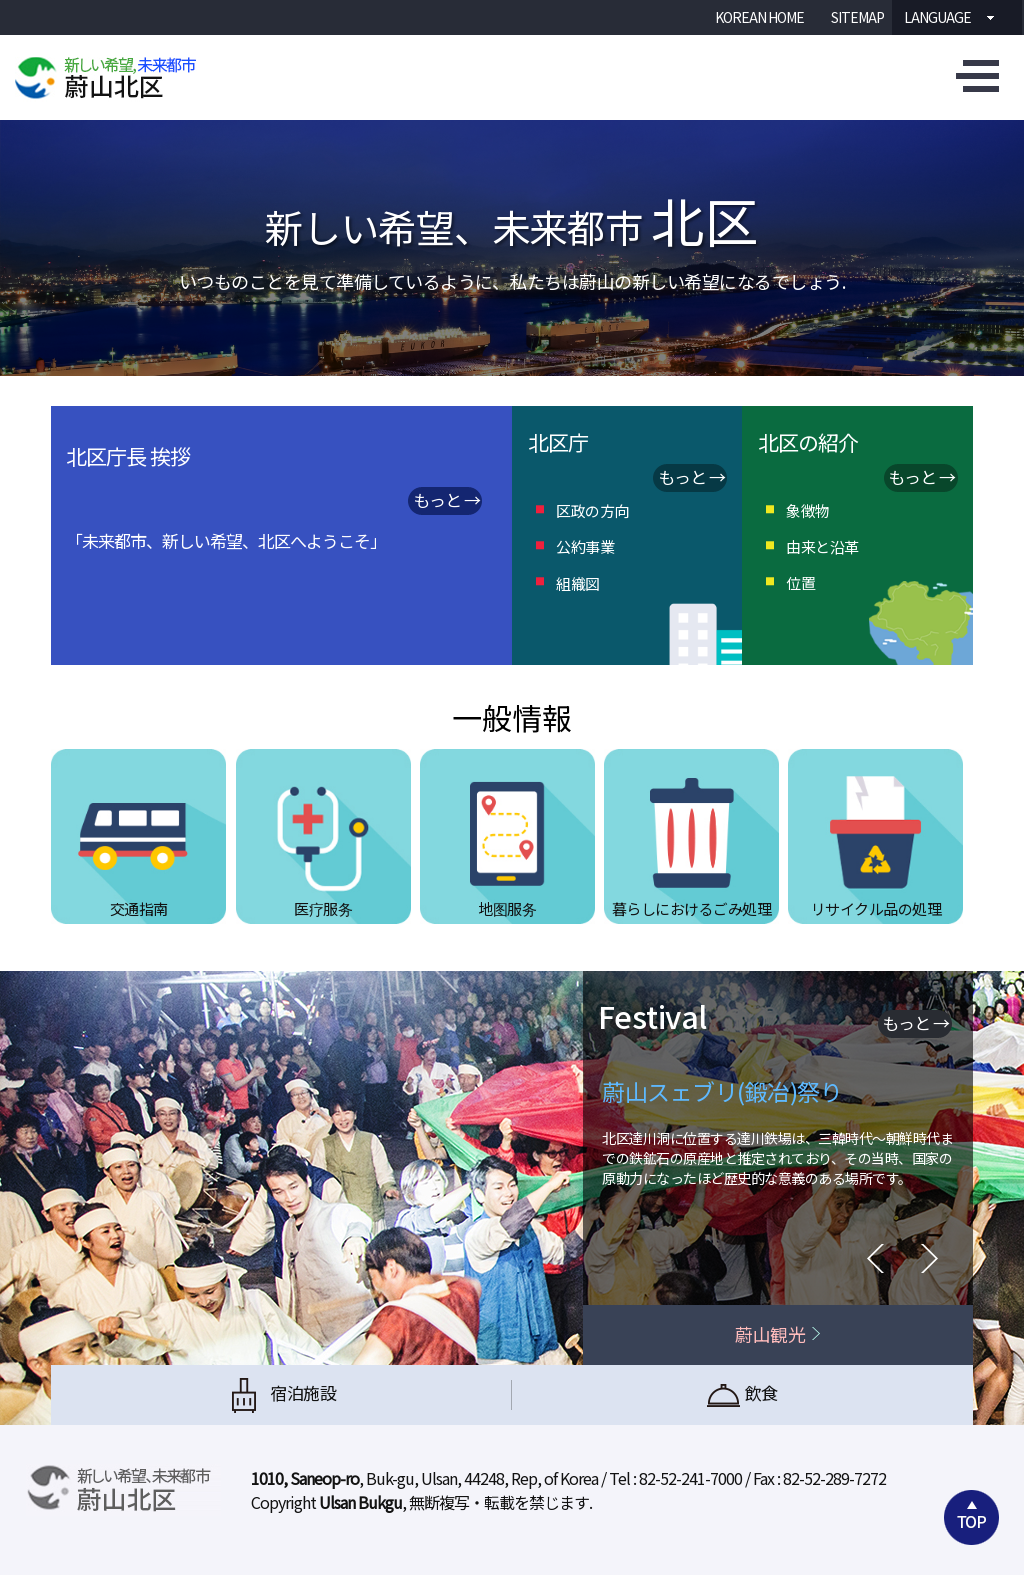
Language (931, 17)
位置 (800, 582)
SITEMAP (857, 17)
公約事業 (585, 546)
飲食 (742, 1395)
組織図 (578, 583)
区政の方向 (592, 510)
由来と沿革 (822, 546)
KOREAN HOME (759, 17)
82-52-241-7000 (690, 1478)
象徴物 (808, 510)
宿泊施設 (281, 1395)
